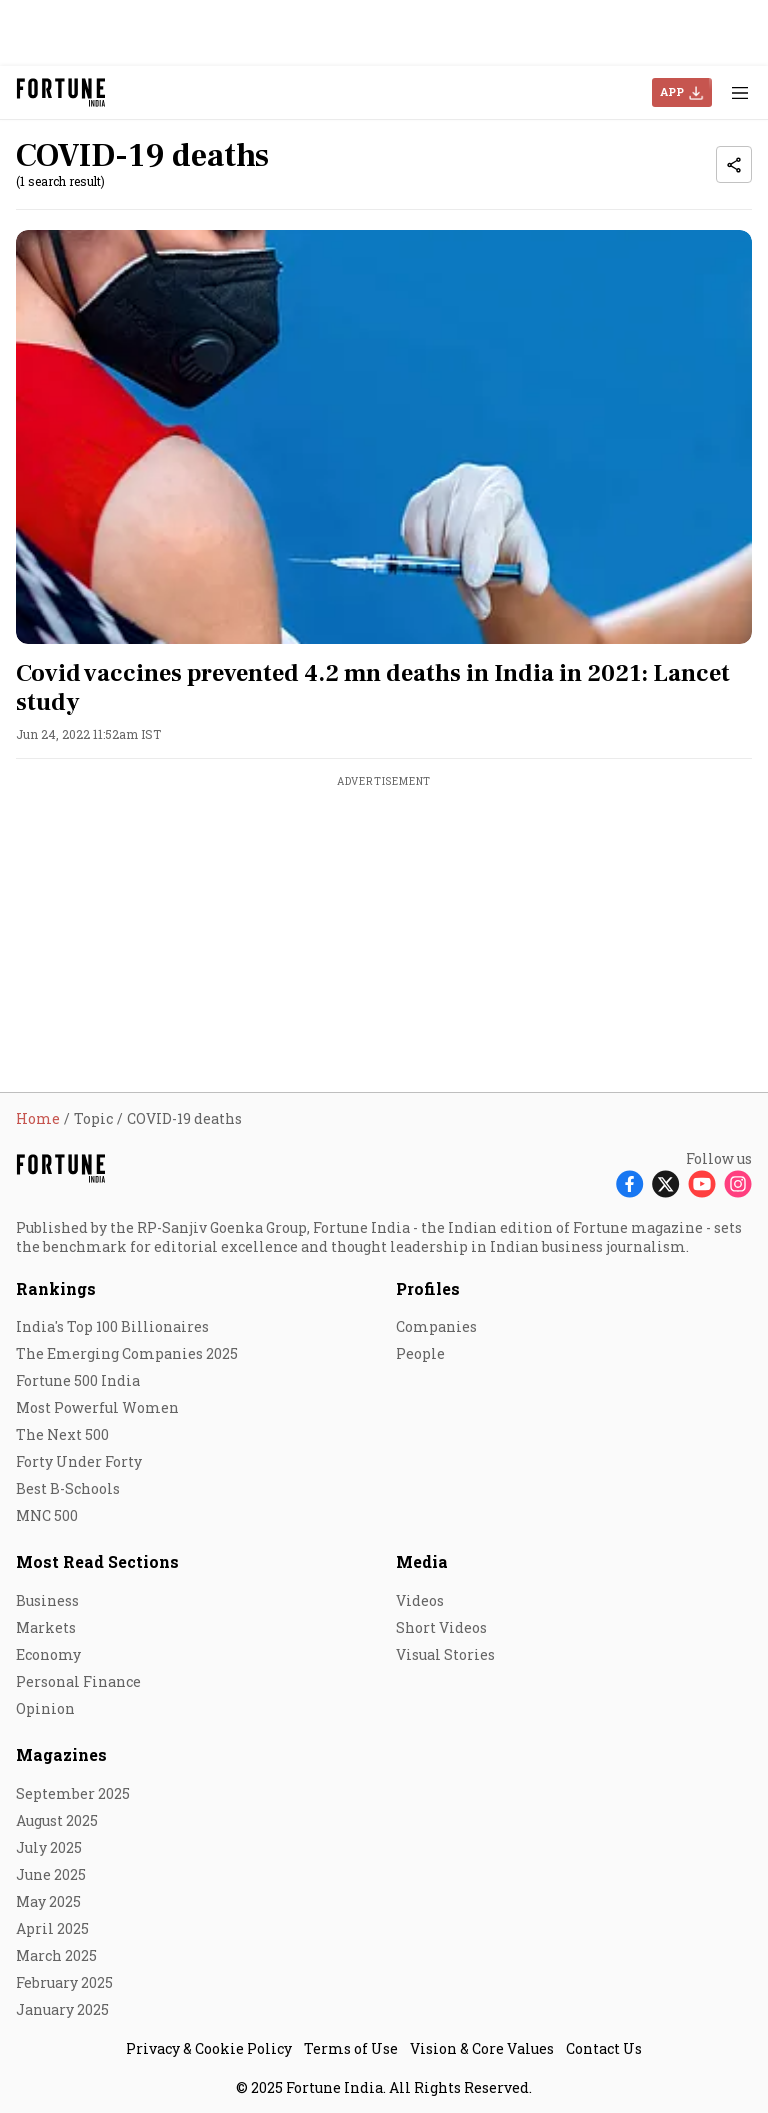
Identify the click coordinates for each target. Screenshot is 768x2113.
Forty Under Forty (79, 1461)
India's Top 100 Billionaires (112, 1326)
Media (422, 1561)
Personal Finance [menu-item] (78, 1681)
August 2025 (57, 1820)
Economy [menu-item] (48, 1654)
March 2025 (56, 1955)
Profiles (428, 1288)
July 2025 (49, 1847)
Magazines (61, 1754)
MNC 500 (47, 1515)
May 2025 (48, 1901)
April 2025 (52, 1928)
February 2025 (64, 1982)
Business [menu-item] (47, 1600)
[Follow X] (666, 1183)
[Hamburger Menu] (740, 92)
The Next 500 (62, 1434)
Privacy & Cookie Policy (209, 2048)
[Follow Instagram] (738, 1183)
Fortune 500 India (78, 1380)
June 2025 (51, 1874)
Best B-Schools (68, 1488)
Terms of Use (351, 2048)
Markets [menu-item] (46, 1627)
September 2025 (73, 1793)
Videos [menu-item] (420, 1600)
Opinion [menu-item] (45, 1708)
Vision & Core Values (482, 2048)
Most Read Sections (97, 1561)
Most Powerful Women (97, 1407)
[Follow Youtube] (702, 1183)
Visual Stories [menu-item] (445, 1654)
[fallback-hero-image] (384, 437)
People (420, 1353)
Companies (436, 1326)
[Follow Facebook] (630, 1183)
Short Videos (441, 1627)
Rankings (56, 1288)
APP (672, 91)
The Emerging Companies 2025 (127, 1353)
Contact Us (604, 2048)
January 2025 (62, 2009)
